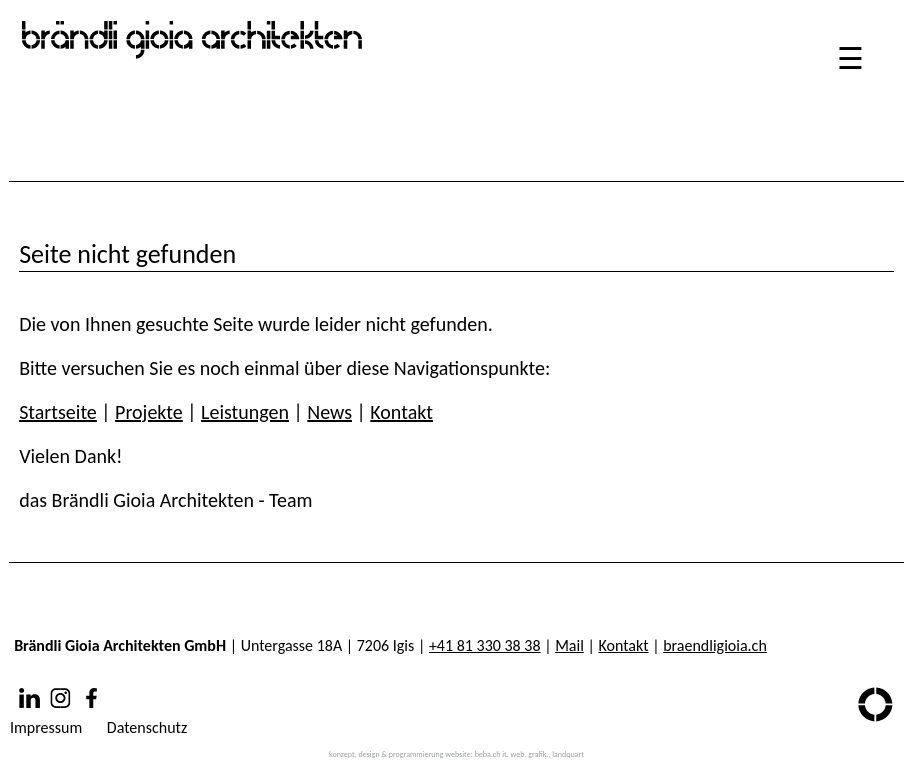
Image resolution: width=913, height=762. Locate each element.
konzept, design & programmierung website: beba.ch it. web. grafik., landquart (456, 754)
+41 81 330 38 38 (485, 645)
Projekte (149, 412)
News (329, 412)
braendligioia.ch (715, 645)
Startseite (58, 412)
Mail (569, 645)
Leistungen (245, 412)
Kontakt (401, 412)
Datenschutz (147, 727)
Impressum (46, 727)
